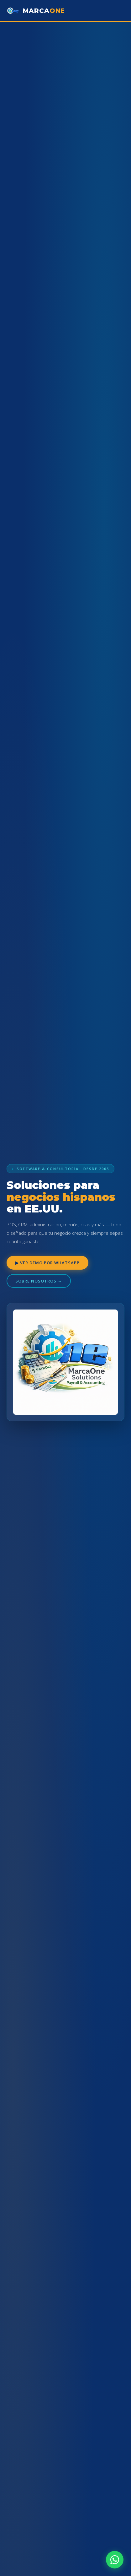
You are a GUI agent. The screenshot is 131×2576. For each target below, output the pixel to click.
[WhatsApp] (114, 2559)
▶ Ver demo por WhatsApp (47, 1263)
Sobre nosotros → (38, 1281)
